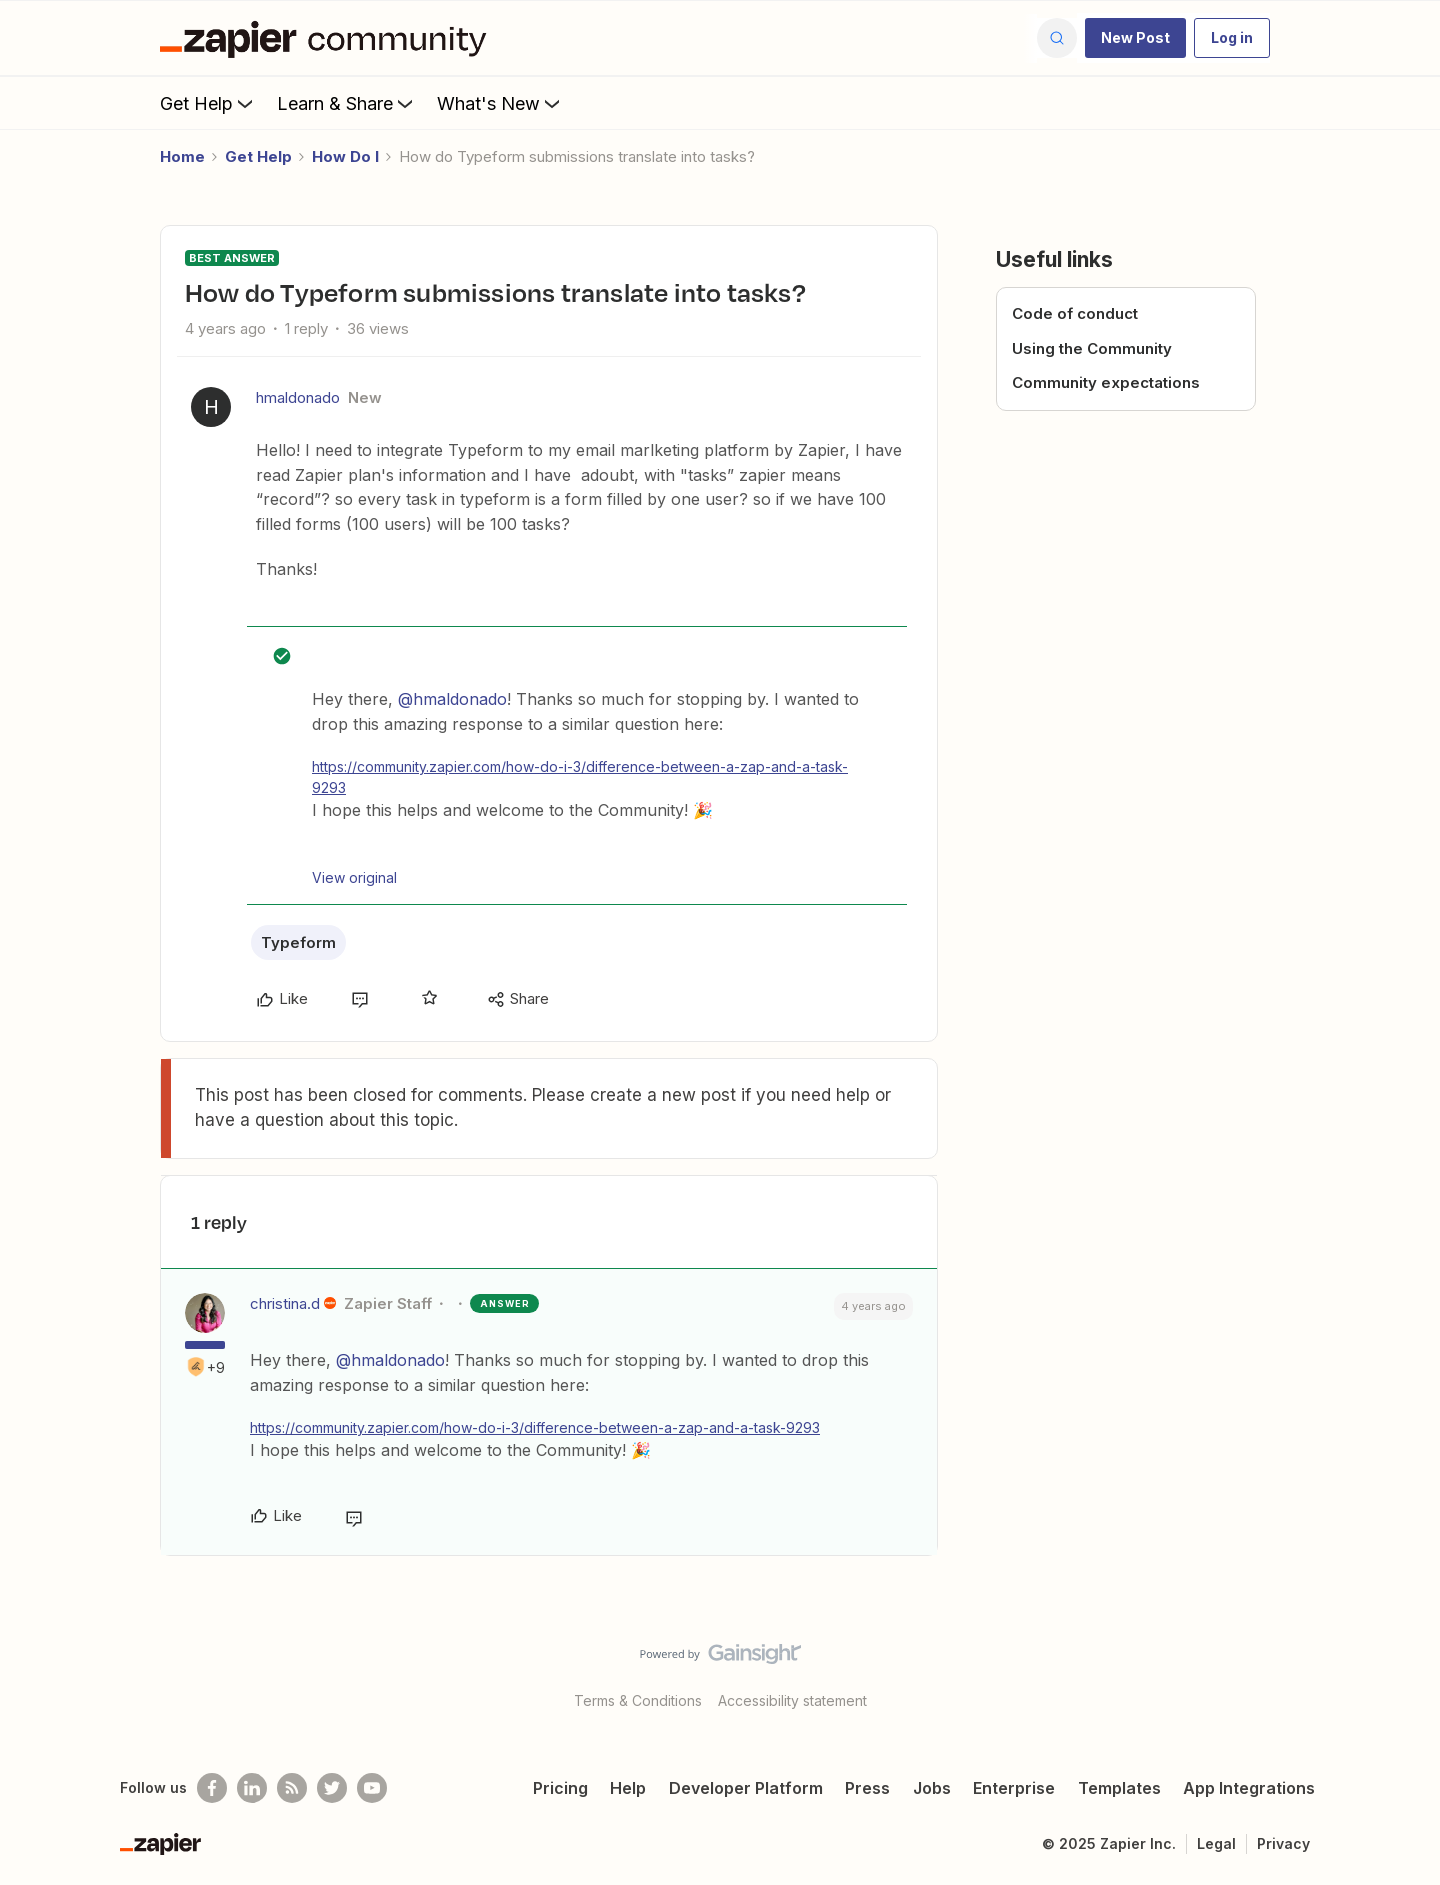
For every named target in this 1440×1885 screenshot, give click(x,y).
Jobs (932, 1788)
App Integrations (1249, 1788)
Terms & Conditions (638, 1700)
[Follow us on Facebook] (212, 1788)
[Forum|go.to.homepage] (328, 38)
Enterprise (1014, 1788)
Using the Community (1092, 348)
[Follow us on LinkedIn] (252, 1788)
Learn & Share (347, 103)
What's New (500, 103)
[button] (1135, 38)
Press (867, 1788)
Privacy (1283, 1843)
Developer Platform (746, 1788)
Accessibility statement (792, 1700)
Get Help (208, 103)
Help (628, 1788)
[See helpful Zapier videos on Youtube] (372, 1788)
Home (182, 156)
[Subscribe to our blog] (292, 1788)
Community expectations (1106, 382)
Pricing (560, 1788)
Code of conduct (1075, 313)
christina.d (285, 1303)
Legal (1216, 1843)
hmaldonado (298, 397)
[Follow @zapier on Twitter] (332, 1788)
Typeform (298, 942)
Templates (1119, 1788)
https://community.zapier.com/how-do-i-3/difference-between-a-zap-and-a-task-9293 (580, 777)
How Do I (345, 156)
